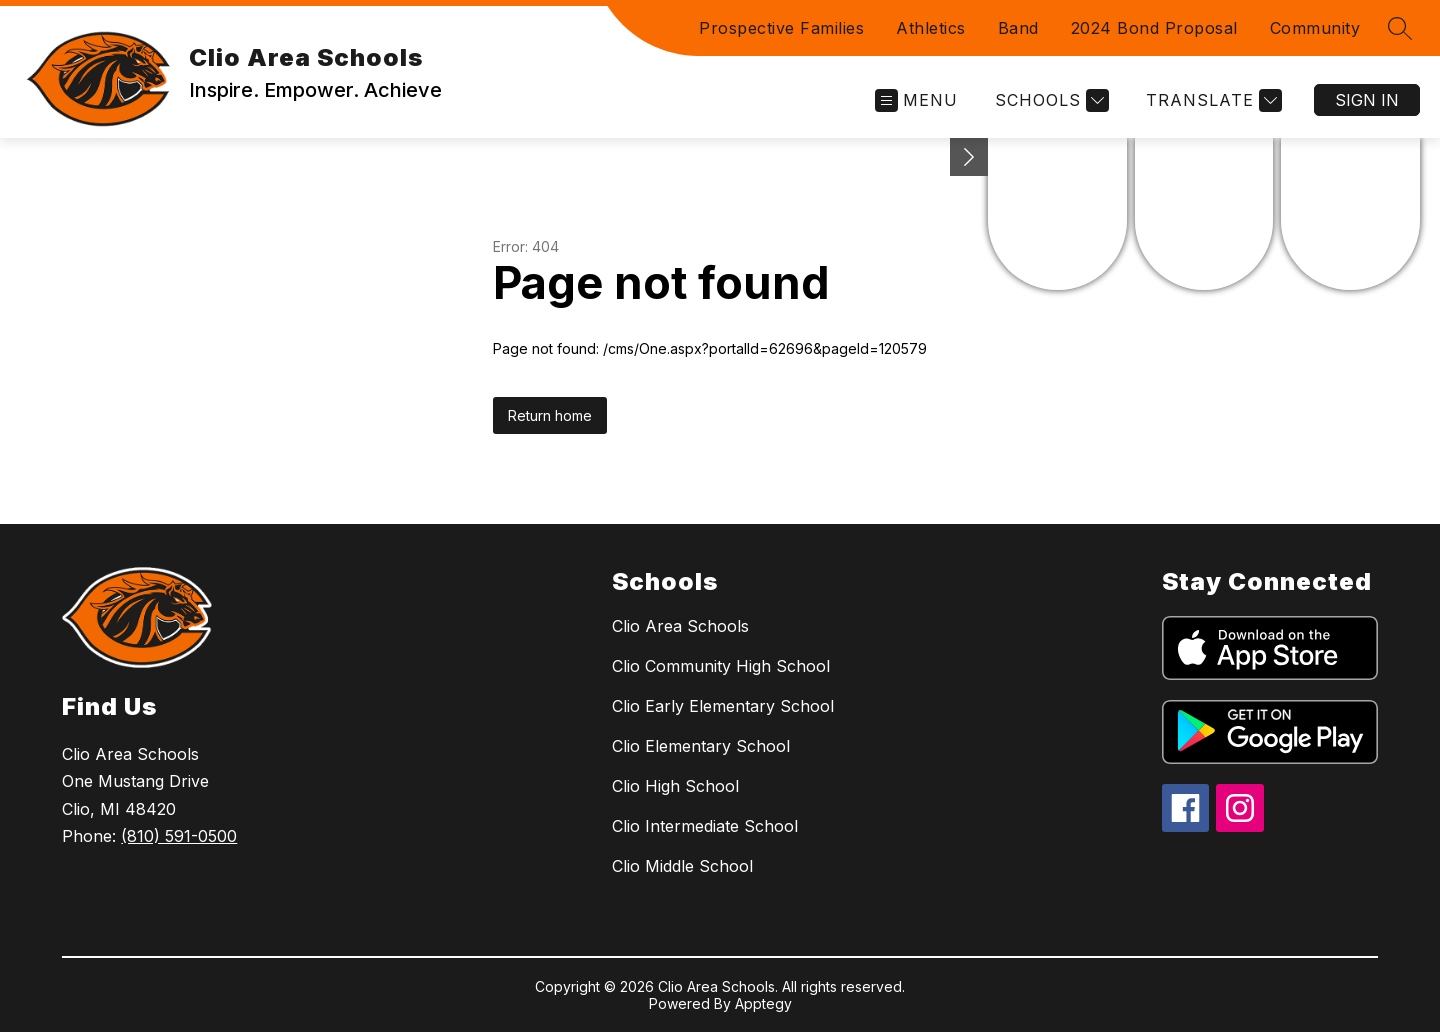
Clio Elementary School (701, 746)
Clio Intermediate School (705, 826)
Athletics (931, 28)
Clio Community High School (721, 666)
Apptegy (763, 1003)
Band (1018, 28)
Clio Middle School (682, 866)
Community (1315, 28)
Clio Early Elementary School (723, 706)
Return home (550, 415)
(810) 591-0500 (179, 836)
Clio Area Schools (680, 626)
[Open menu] (916, 100)
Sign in (1367, 100)
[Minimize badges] (969, 157)
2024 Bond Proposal (1154, 28)
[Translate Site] (1211, 100)
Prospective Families (781, 28)
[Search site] (1400, 28)
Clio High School (675, 786)
